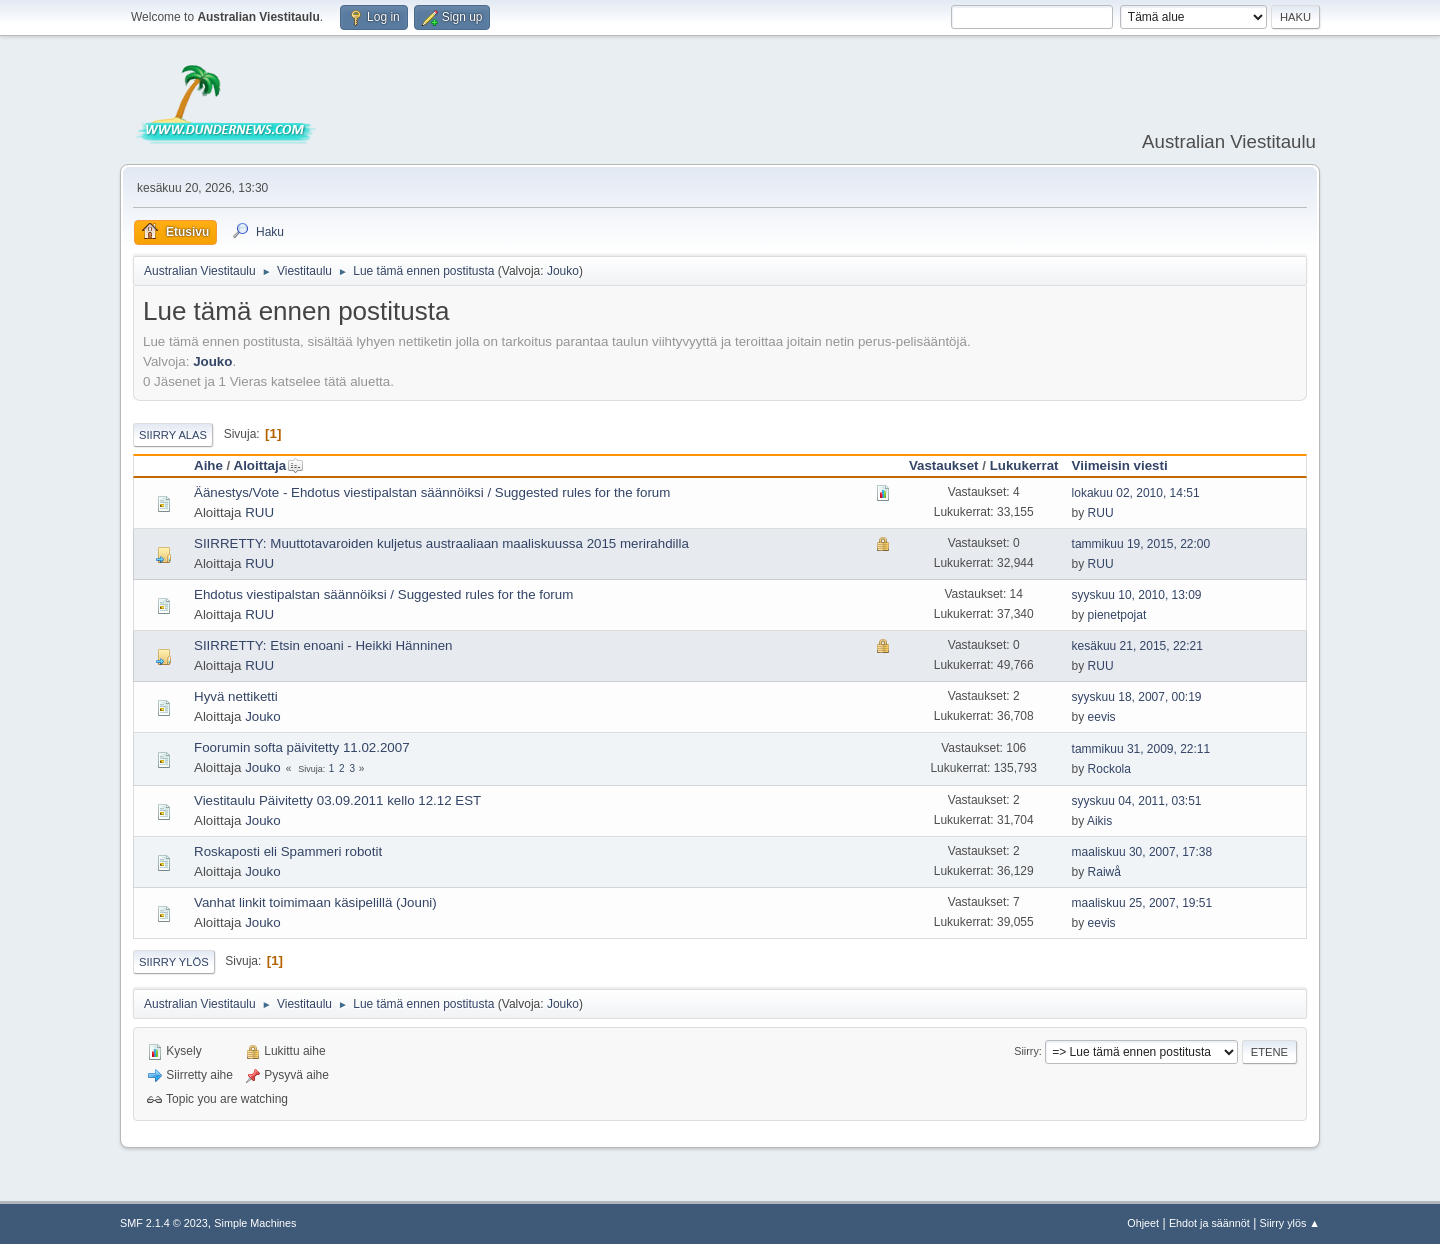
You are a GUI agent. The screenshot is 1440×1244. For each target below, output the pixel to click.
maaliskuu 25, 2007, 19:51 (1142, 903)
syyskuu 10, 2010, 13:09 (1137, 595)
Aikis (1099, 821)
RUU (259, 512)
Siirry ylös (174, 962)
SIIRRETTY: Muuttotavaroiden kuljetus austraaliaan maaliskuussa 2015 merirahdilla (441, 543)
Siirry (1026, 1051)
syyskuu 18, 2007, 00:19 (1137, 697)
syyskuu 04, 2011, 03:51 (1137, 801)
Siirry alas (173, 435)
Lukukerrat (1024, 465)
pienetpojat (1117, 615)
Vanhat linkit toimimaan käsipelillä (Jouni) (315, 902)
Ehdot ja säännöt (1209, 1223)
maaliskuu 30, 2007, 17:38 (1142, 852)
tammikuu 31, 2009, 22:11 (1141, 749)
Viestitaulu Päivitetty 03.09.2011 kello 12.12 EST (337, 800)
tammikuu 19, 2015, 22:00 (1141, 544)
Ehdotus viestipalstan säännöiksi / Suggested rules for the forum (383, 594)
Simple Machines (255, 1223)
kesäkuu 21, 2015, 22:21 (1137, 646)
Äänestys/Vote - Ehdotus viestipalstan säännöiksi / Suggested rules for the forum (432, 492)
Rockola (1109, 769)
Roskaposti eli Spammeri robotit (288, 851)
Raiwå (1104, 872)
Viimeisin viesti (1120, 465)
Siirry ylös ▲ (1290, 1223)
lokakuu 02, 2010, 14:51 (1136, 493)
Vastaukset (944, 465)
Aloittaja (269, 465)
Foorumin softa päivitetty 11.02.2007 (302, 747)
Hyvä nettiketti (236, 696)
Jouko (563, 271)
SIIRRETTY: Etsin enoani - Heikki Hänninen (323, 645)
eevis (1102, 717)
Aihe (208, 465)
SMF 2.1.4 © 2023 (164, 1223)
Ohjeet (1143, 1223)
